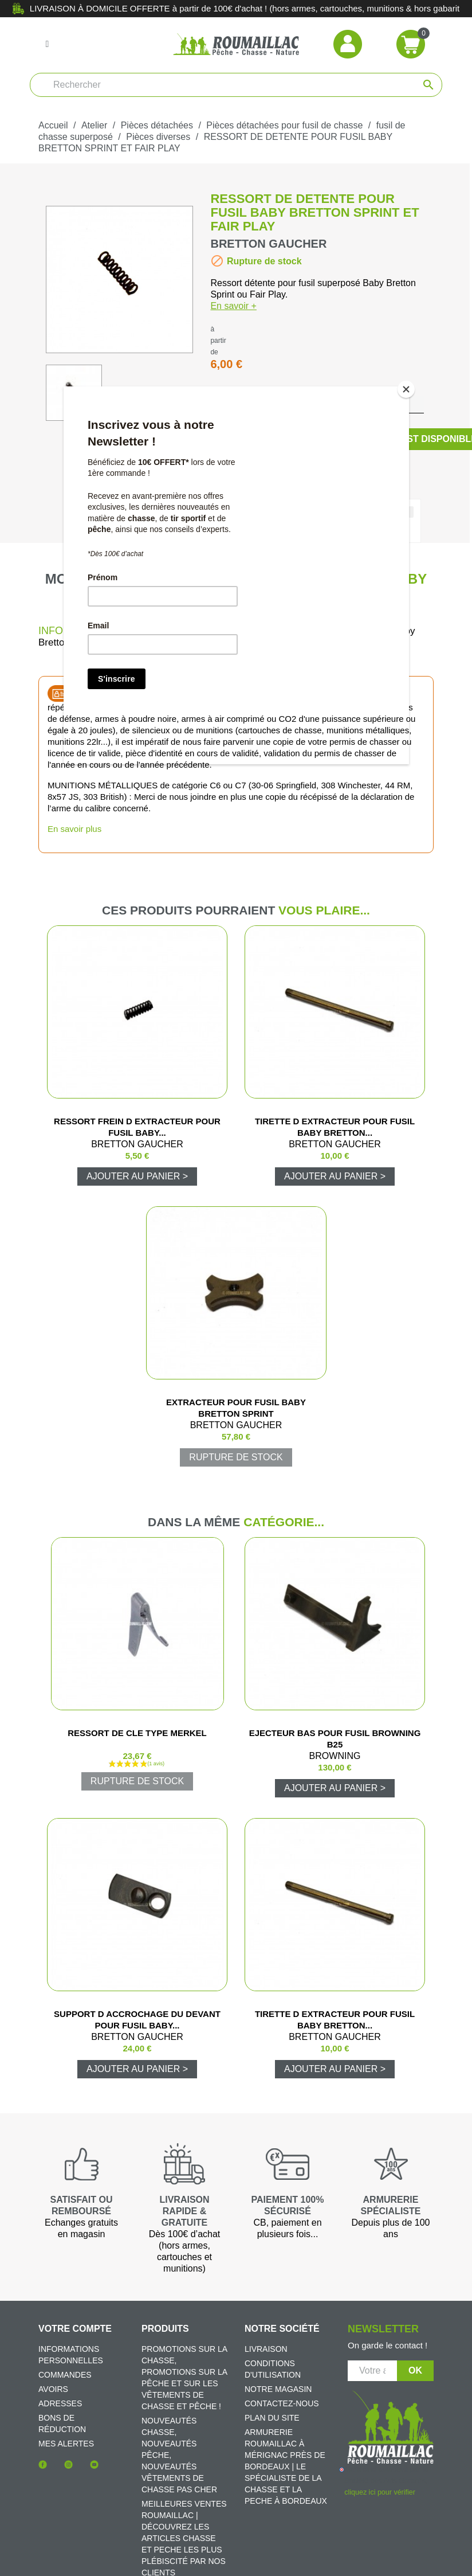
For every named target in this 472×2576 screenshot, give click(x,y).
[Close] (406, 389)
